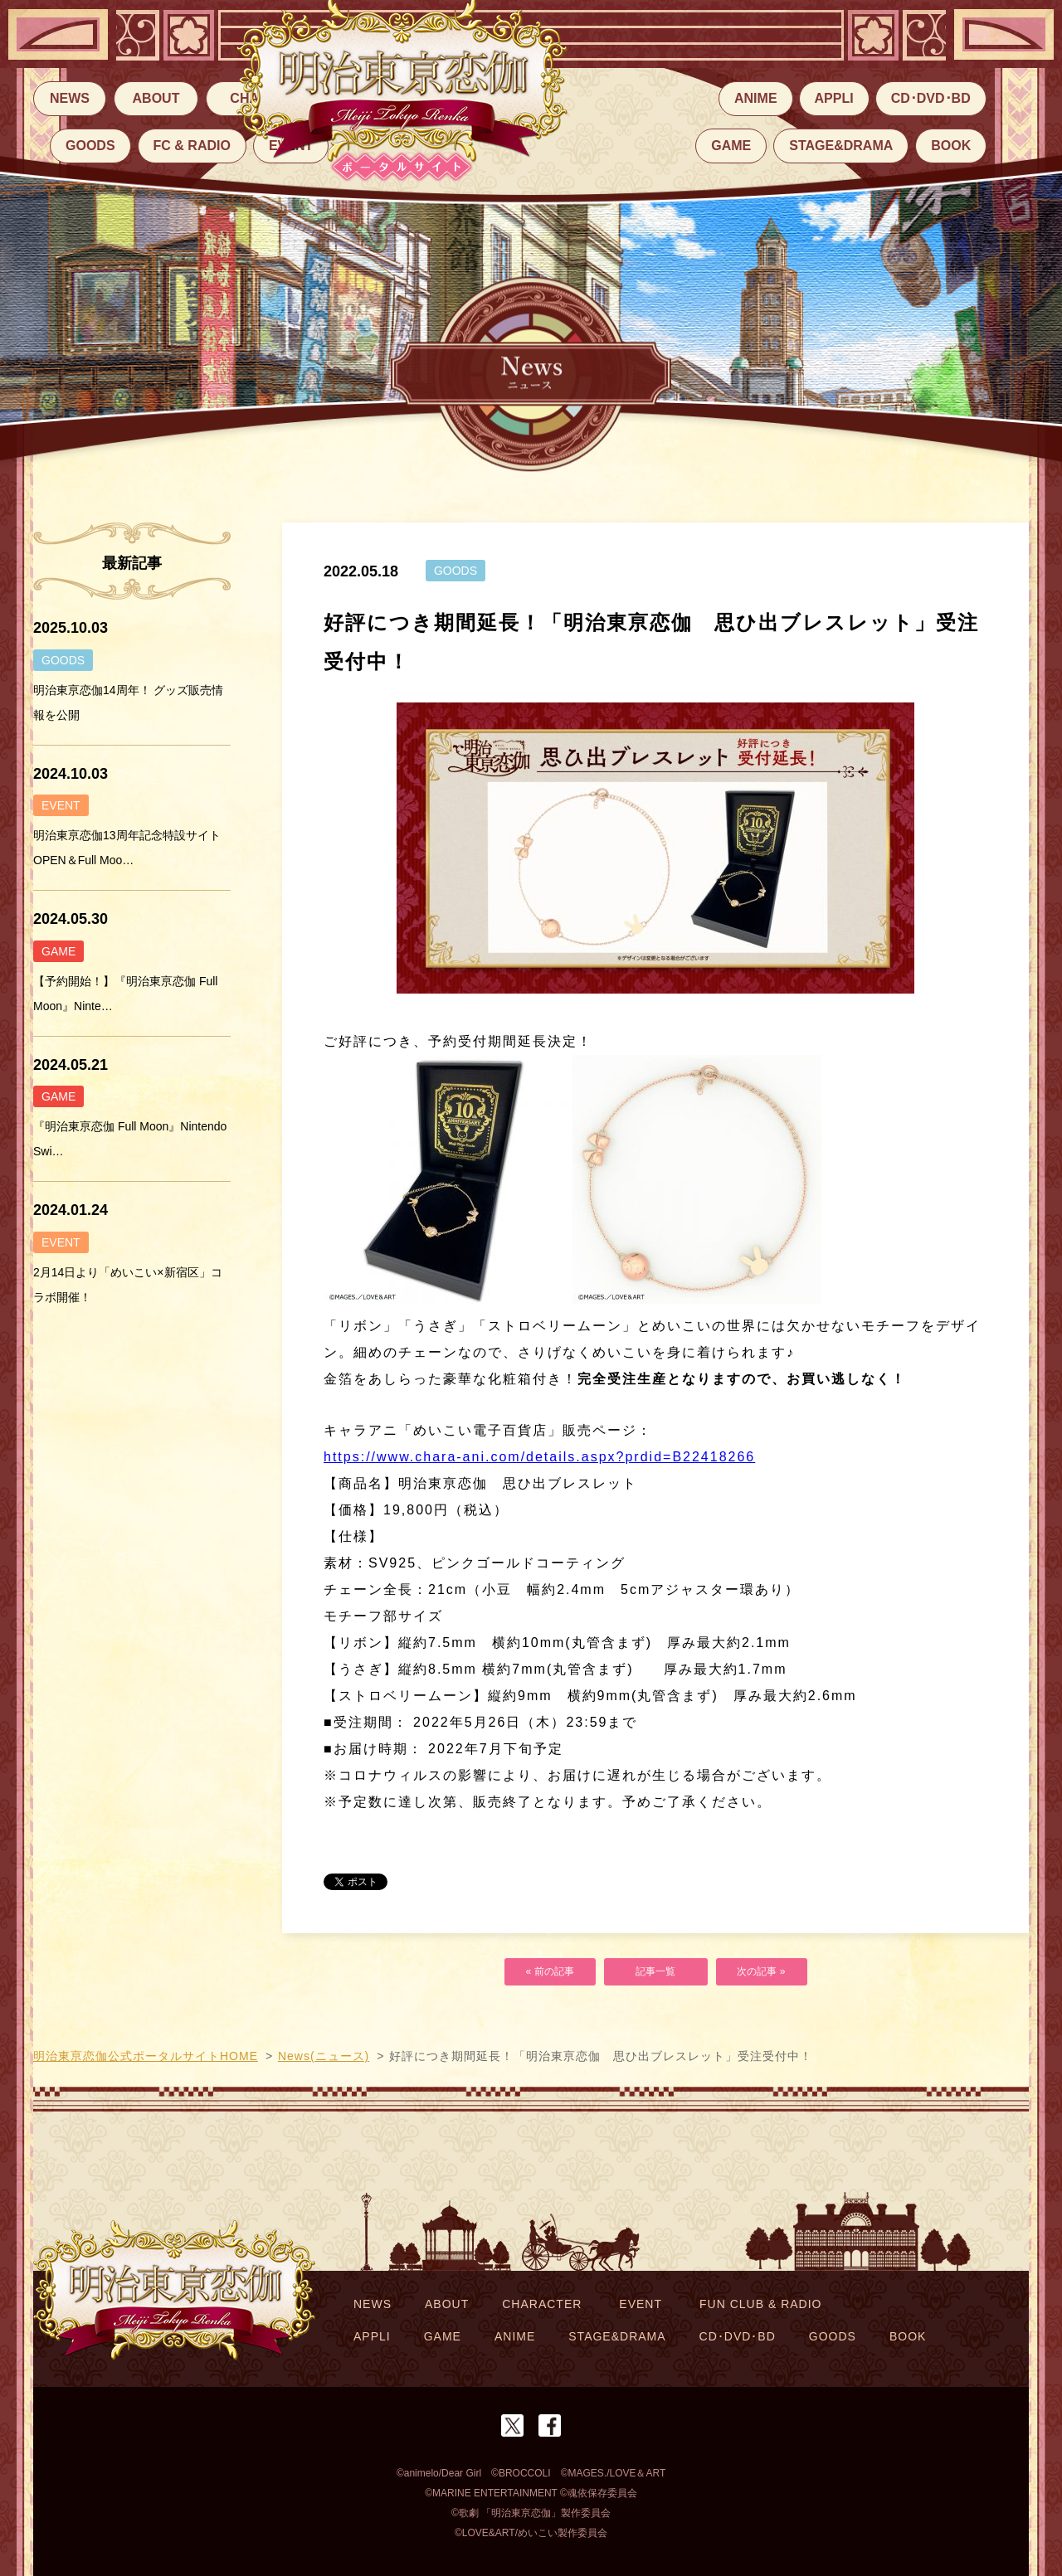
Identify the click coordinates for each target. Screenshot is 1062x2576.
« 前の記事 (550, 1972)
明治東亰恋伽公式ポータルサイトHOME (145, 2056)
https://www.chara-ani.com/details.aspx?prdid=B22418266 (539, 1457)
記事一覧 (655, 1972)
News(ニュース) (323, 2056)
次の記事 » (761, 1972)
